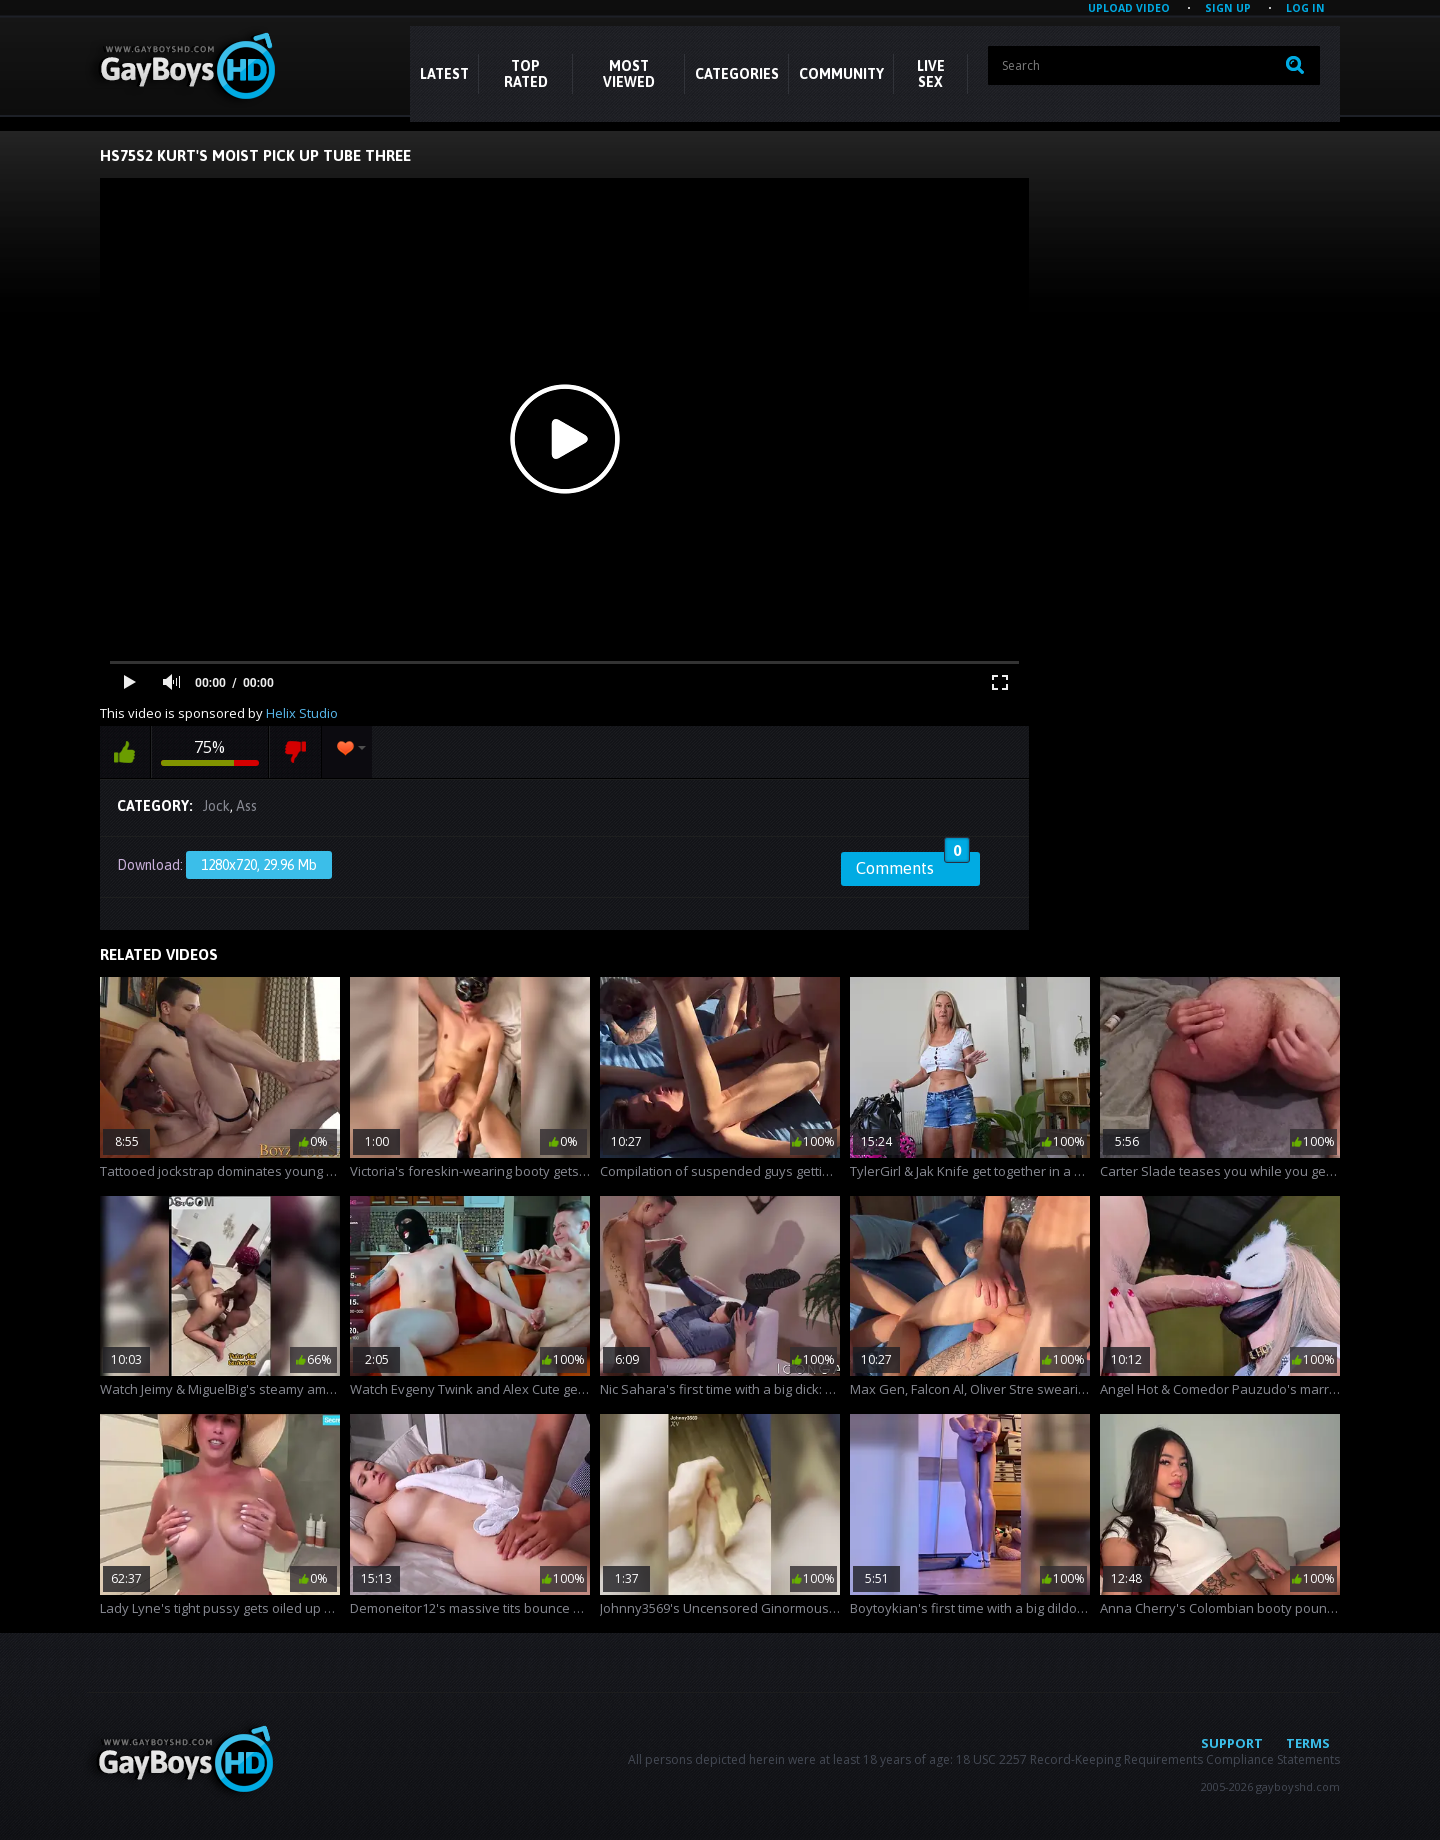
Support (1232, 1743)
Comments (913, 865)
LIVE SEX (931, 74)
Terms (1308, 1743)
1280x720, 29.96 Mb (259, 865)
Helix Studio (302, 713)
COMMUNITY (841, 74)
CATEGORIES (737, 74)
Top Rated (526, 74)
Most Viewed (629, 74)
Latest (444, 74)
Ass (246, 806)
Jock (216, 806)
